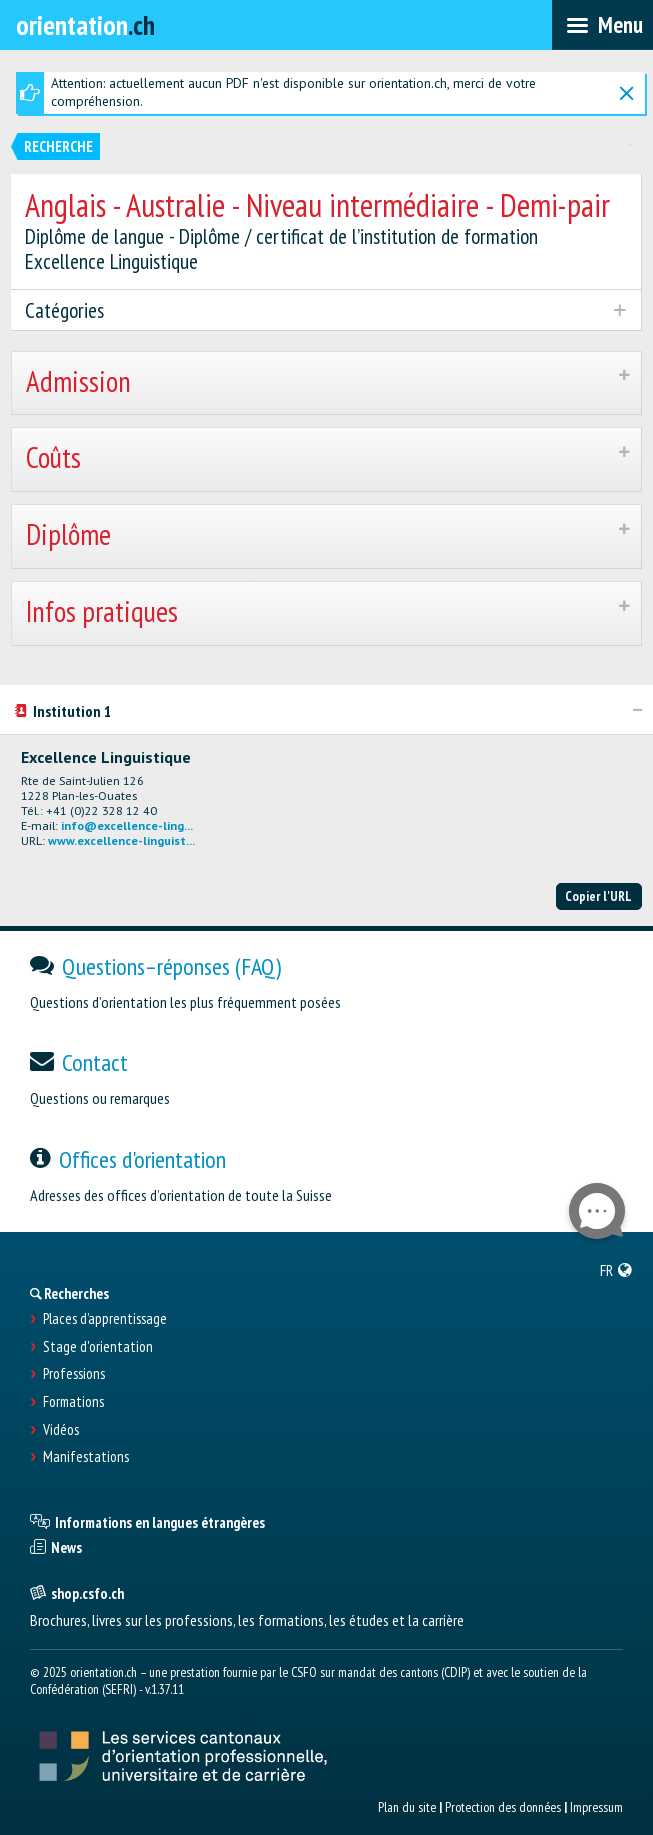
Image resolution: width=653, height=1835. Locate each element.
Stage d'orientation (98, 1347)
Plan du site (407, 1807)
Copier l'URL (598, 896)
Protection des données (503, 1807)
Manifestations (86, 1457)
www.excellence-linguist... (121, 840)
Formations (73, 1402)
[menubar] (602, 25)
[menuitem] (616, 1270)
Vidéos (61, 1430)
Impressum (596, 1807)
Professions (74, 1374)
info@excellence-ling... (127, 825)
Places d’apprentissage (105, 1319)
